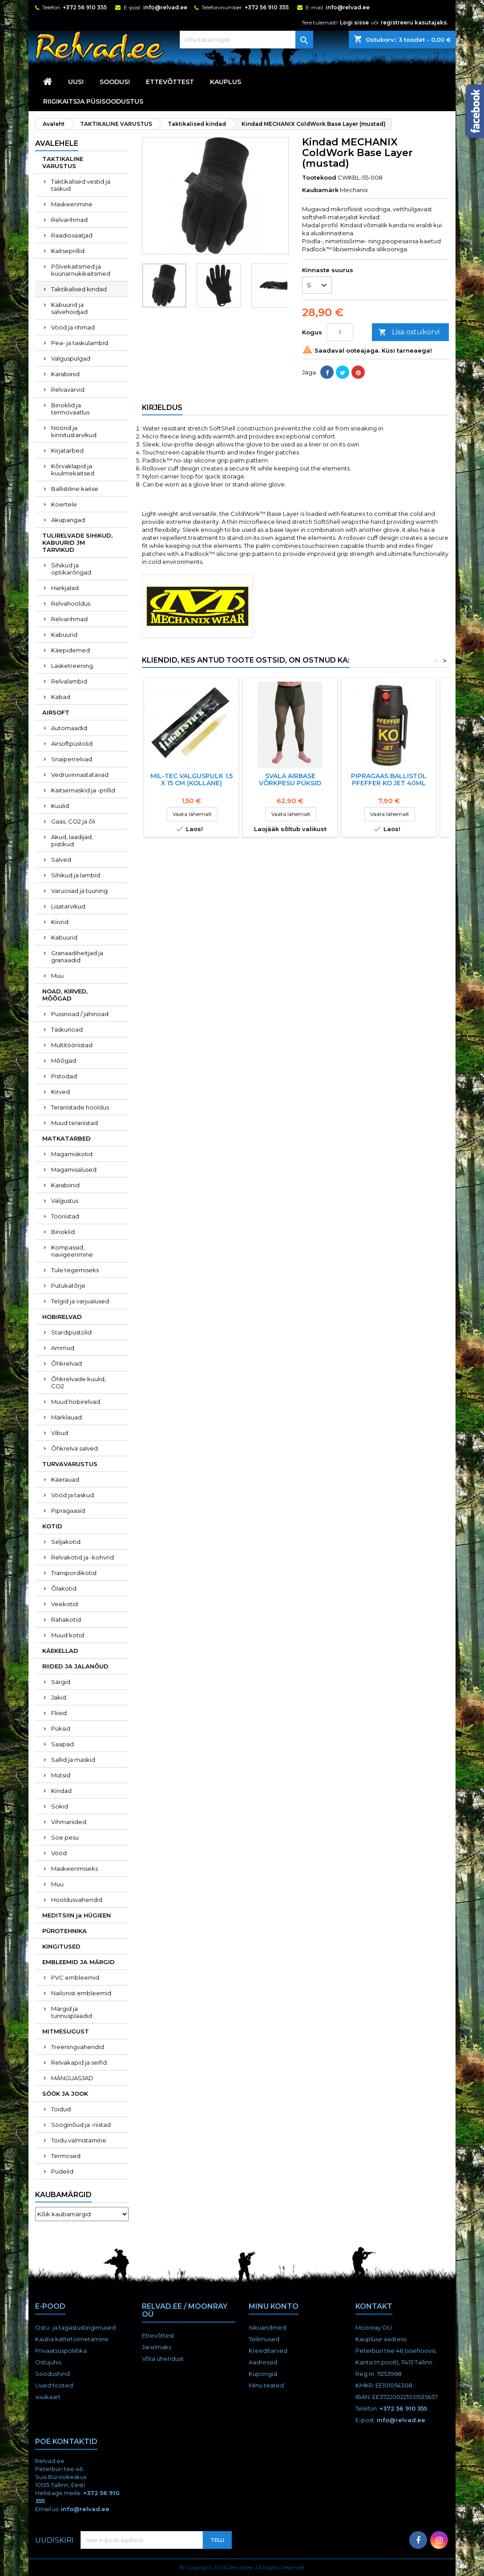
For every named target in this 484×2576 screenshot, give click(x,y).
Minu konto (273, 2306)
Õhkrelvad (66, 1363)
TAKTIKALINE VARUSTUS (62, 162)
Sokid (59, 1806)
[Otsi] (246, 39)
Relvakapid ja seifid (79, 2062)
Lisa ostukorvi (409, 332)
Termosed (66, 2155)
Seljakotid (66, 1541)
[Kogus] (340, 332)
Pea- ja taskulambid (79, 342)
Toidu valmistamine (78, 2140)
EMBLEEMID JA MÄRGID (78, 1961)
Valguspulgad (70, 358)
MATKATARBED (66, 1138)
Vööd (59, 1853)
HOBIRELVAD (62, 1316)
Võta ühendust (163, 2358)
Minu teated (266, 2385)
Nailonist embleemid (81, 1993)
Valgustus (64, 1200)
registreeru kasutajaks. (414, 22)
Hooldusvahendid (76, 1899)
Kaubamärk (320, 189)
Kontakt (373, 2306)
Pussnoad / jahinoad (80, 1013)
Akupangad (68, 519)
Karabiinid (65, 374)
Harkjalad (65, 587)
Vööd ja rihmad (73, 327)
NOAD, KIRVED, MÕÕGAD (65, 995)
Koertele (64, 504)
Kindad (61, 1790)
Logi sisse (354, 22)
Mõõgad (63, 1060)
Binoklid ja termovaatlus (70, 409)
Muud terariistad (74, 1122)
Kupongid (263, 2373)
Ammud (62, 1347)
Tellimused (264, 2339)
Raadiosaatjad (72, 235)
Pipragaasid (68, 1510)
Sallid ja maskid (73, 1759)
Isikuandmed (267, 2327)
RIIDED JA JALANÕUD (75, 1666)
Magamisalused (74, 1169)
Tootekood (319, 177)
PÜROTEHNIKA (64, 1930)
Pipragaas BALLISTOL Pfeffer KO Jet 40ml (389, 779)
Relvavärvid (68, 389)
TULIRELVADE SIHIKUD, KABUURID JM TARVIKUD (77, 542)
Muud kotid (67, 1635)
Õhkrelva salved (74, 1448)
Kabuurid (64, 634)
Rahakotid (66, 1619)
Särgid (60, 1681)
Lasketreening (72, 665)
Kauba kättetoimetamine (72, 2339)
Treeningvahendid (77, 2046)
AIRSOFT (55, 712)
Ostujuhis (48, 2362)
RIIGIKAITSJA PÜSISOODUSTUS (93, 101)
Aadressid (263, 2362)
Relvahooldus (70, 603)
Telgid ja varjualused (80, 1301)
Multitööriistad (72, 1045)
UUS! (76, 82)
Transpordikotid (74, 1572)
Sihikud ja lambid (75, 875)
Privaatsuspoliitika (61, 2350)
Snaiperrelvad (71, 759)
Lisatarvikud (68, 906)
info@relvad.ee (165, 7)
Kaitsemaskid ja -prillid (83, 790)
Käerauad (65, 1479)
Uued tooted (54, 2385)
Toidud (61, 2109)
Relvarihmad (69, 219)
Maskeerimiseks (74, 1868)
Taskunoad (67, 1029)
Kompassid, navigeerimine (72, 1251)
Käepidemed (70, 650)
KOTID (52, 1526)
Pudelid (62, 2171)
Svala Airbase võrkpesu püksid (290, 779)
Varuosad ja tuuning (79, 890)
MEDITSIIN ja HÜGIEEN (76, 1915)
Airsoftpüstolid (72, 743)
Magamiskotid (72, 1153)
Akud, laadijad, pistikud (72, 840)
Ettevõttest (170, 82)
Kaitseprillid (68, 250)
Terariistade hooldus (80, 1107)
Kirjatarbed (67, 450)
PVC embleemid (75, 1977)
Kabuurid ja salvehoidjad (69, 308)
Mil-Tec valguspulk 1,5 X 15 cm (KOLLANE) (191, 779)
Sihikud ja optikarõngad (71, 569)
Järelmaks (156, 2347)
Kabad (60, 696)
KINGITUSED (61, 1946)
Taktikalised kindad (79, 289)
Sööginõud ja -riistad (81, 2124)
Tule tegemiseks (75, 1270)
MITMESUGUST (65, 2031)
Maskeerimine (72, 204)
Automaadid (69, 727)
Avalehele (56, 143)
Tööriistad (65, 1216)
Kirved (60, 1091)
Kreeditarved (268, 2350)
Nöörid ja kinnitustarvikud (74, 431)
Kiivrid (60, 921)
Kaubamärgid (63, 2194)
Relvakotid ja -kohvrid (82, 1557)
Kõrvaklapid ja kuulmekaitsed (72, 469)
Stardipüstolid (71, 1332)
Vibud (59, 1432)
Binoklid (63, 1231)
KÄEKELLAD (60, 1650)
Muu (57, 975)
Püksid (60, 1728)
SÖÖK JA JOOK (65, 2093)
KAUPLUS (225, 82)
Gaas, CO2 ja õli (73, 821)
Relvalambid (69, 681)
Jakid (58, 1697)
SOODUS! (115, 82)
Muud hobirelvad (75, 1401)
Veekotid (64, 1603)
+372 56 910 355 (85, 7)
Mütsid (60, 1775)
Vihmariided (68, 1821)
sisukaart (47, 2396)
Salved (61, 859)
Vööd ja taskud (72, 1495)
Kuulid (60, 805)
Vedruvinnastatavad (80, 774)
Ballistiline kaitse (74, 488)
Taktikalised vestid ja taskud (80, 185)
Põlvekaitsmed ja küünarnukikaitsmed (80, 270)
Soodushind (52, 2373)
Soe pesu (65, 1837)
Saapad (62, 1744)
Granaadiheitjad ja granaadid (77, 956)
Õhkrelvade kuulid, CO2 (78, 1382)
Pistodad (64, 1076)
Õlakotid (64, 1588)
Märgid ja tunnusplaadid (71, 2012)
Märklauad (66, 1417)
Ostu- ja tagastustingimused (75, 2327)
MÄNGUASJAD (72, 2078)
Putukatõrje (68, 1285)
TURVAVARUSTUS (69, 1463)
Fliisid (59, 1712)
